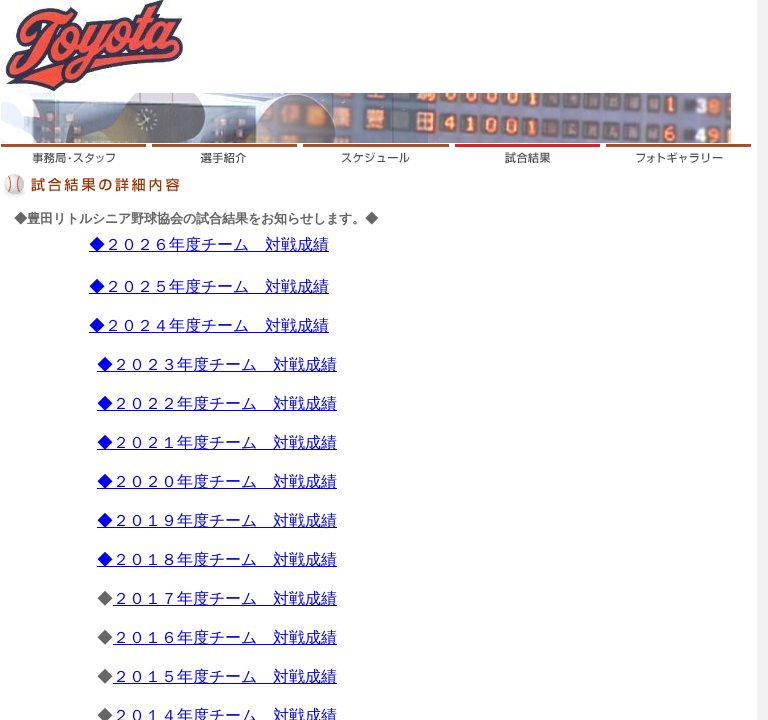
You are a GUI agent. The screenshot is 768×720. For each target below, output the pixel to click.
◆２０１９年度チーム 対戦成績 (217, 520)
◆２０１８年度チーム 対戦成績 (217, 559)
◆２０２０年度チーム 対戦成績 (217, 481)
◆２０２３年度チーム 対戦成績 (217, 364)
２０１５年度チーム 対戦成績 (225, 676)
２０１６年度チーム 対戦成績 (225, 637)
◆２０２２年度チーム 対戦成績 (217, 403)
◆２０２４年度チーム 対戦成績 (209, 325)
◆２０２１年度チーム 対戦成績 (217, 442)
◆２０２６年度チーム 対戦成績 (209, 244)
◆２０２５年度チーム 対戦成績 (209, 286)
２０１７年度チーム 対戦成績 (225, 598)
